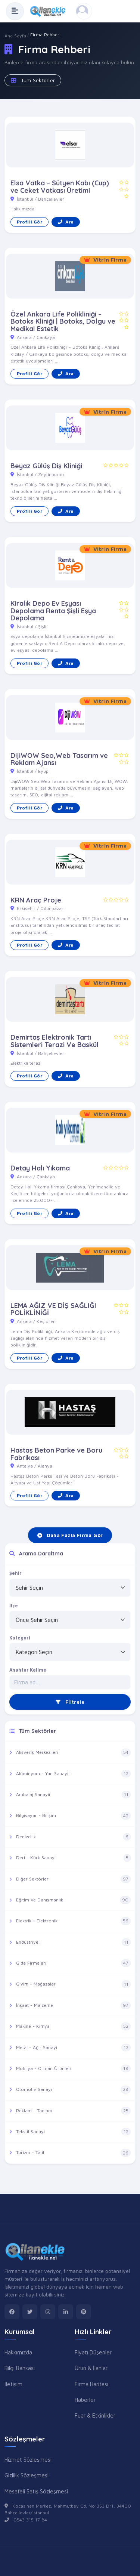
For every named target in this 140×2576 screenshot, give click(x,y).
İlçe (13, 1605)
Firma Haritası (91, 2384)
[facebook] (11, 2311)
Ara (66, 222)
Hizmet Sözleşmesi (28, 2459)
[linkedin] (65, 2311)
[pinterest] (83, 2311)
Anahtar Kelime (27, 1670)
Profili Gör (29, 222)
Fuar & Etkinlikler (95, 2415)
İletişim (13, 2384)
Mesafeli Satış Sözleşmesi (36, 2491)
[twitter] (29, 2311)
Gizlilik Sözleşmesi (26, 2475)
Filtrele (70, 1702)
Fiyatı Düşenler (93, 2352)
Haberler (85, 2399)
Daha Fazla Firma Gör (70, 1535)
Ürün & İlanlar (91, 2367)
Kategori (19, 1638)
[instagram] (47, 2311)
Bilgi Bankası (19, 2367)
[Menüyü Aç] (15, 11)
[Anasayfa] (49, 11)
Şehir (15, 1573)
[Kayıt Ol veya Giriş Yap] (84, 11)
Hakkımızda (18, 2352)
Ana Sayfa (15, 35)
